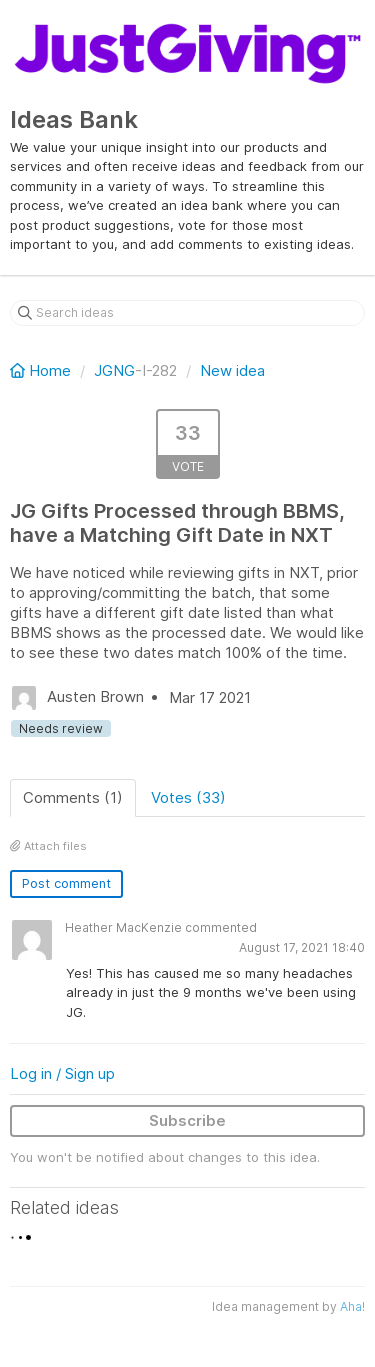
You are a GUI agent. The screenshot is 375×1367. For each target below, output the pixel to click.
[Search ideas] (187, 313)
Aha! (352, 1306)
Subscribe (187, 1120)
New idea (232, 370)
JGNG (114, 370)
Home (42, 370)
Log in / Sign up (62, 1073)
